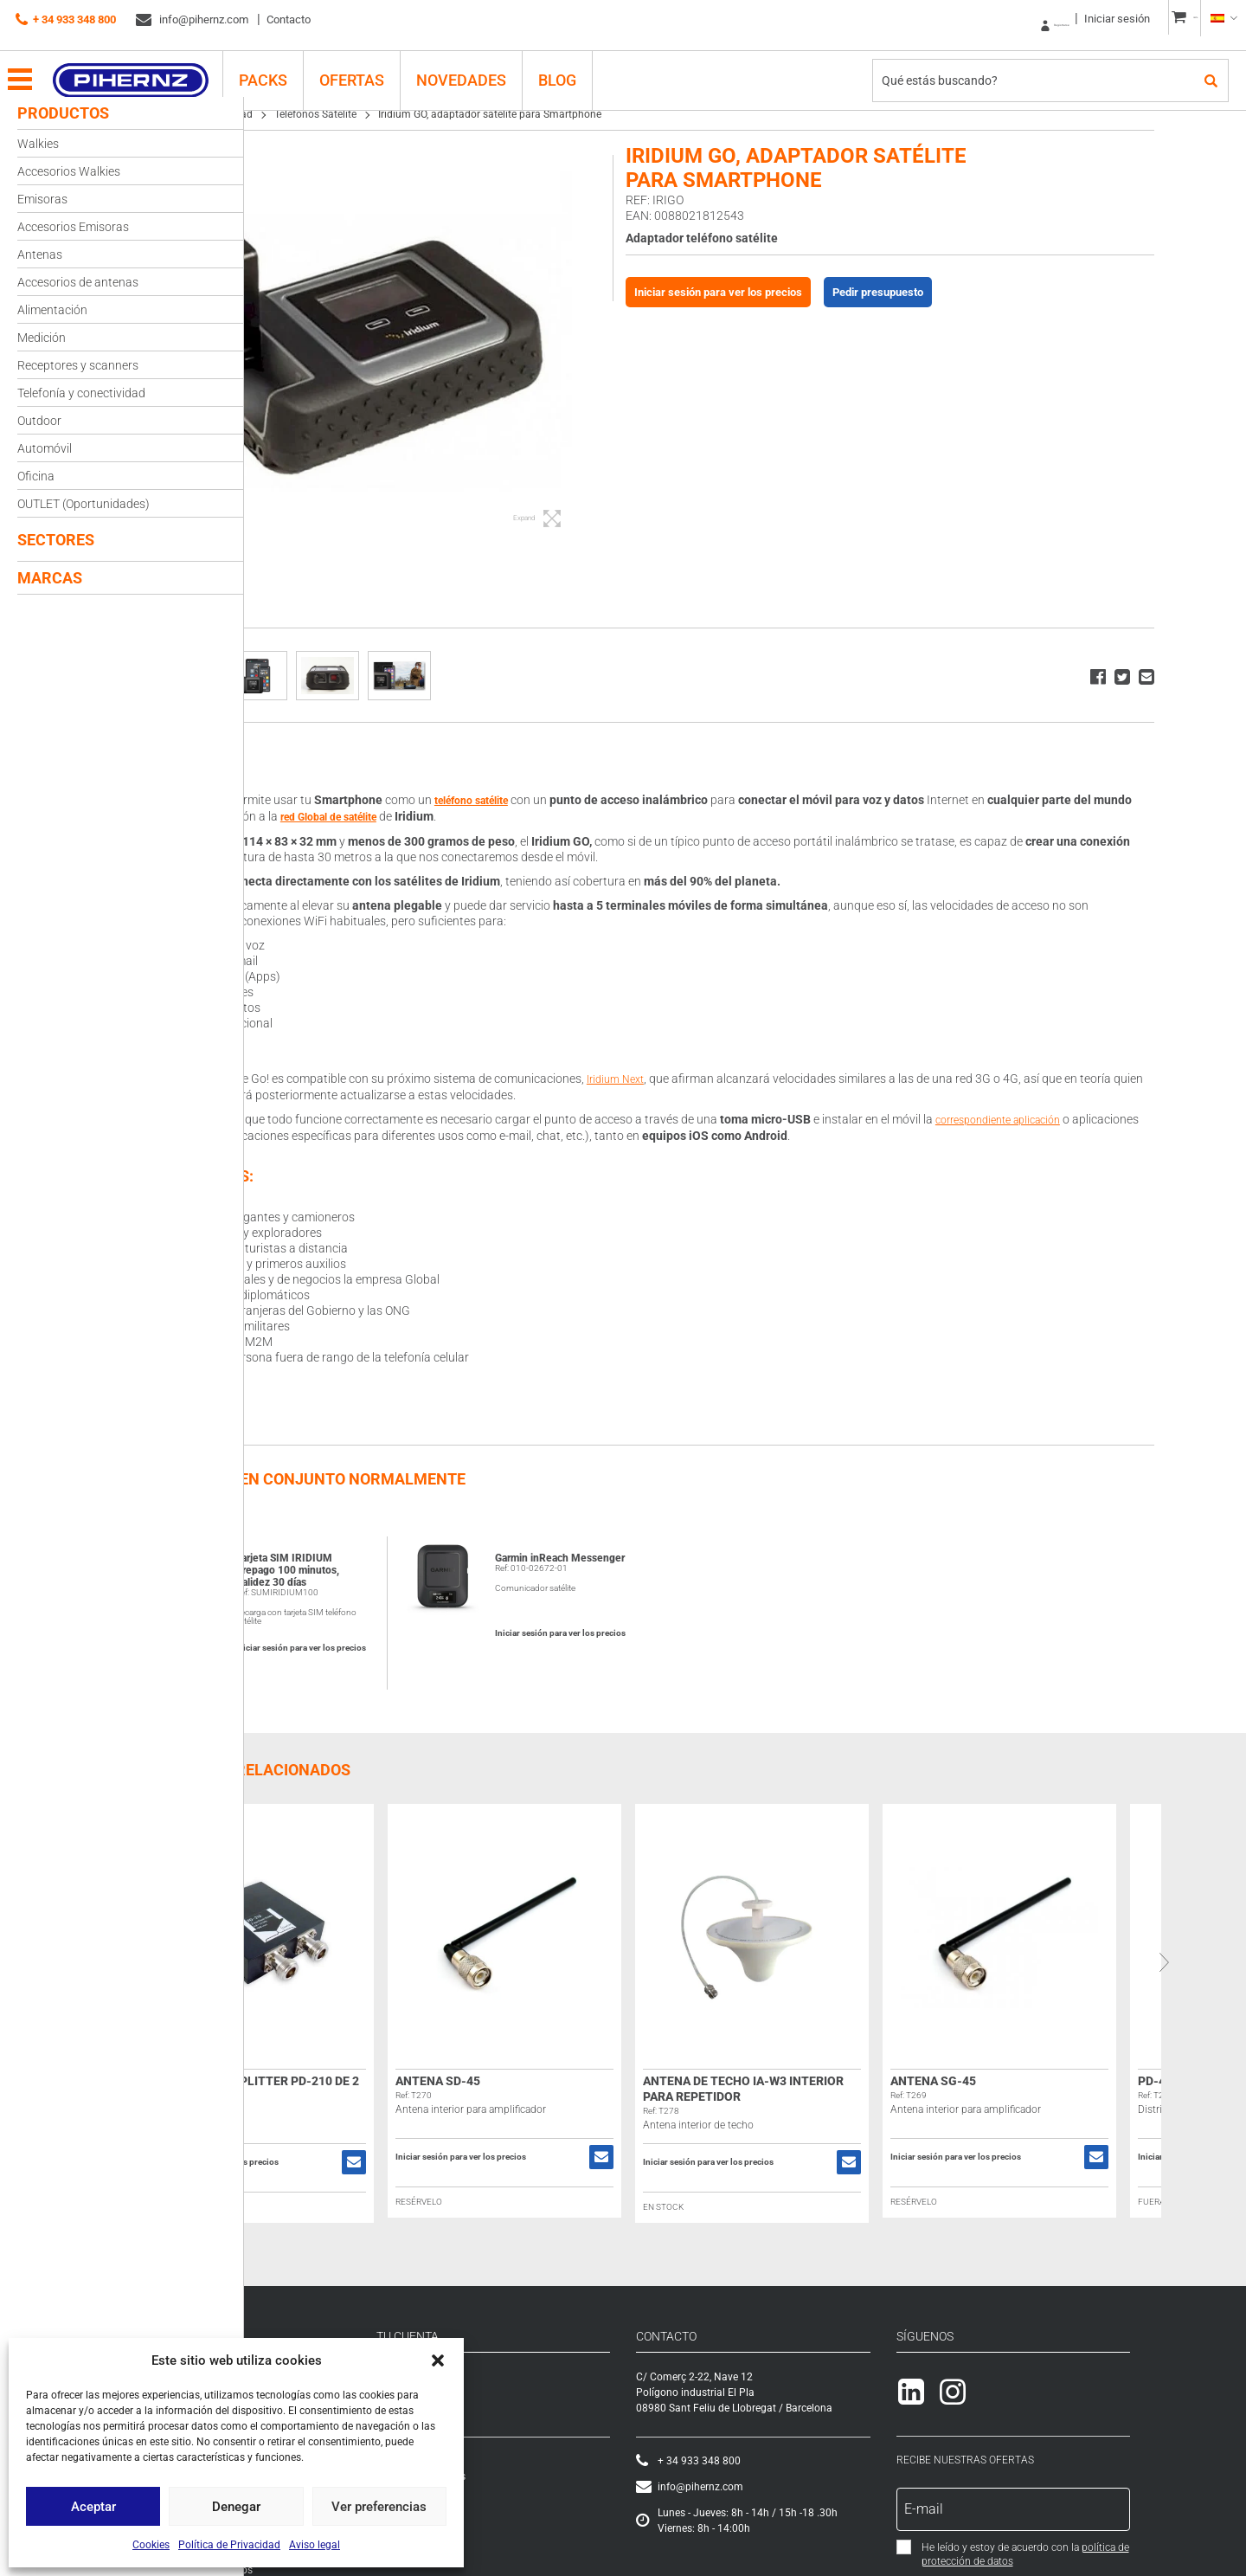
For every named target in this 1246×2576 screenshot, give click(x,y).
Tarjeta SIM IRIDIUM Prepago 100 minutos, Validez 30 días (404, 1567)
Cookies (151, 2545)
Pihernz (152, 66)
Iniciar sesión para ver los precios (818, 292)
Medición (41, 338)
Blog (578, 66)
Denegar (236, 2507)
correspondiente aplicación (1124, 1117)
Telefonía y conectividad (81, 393)
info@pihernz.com (192, 20)
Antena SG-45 (1050, 2077)
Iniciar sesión (1069, 18)
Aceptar (93, 2507)
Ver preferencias (379, 2507)
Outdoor (39, 421)
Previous (259, 1959)
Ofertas (372, 66)
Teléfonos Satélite (432, 114)
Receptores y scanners (77, 365)
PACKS (284, 66)
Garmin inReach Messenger (640, 1561)
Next (1231, 1959)
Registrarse (987, 19)
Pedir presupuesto (977, 292)
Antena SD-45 (554, 2077)
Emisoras (42, 199)
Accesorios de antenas (77, 282)
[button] (437, 2360)
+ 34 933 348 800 (66, 20)
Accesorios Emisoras (73, 227)
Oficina (36, 476)
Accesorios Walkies (68, 171)
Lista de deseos (552, 2473)
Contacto (289, 19)
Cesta (530, 2457)
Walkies (38, 144)
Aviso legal (314, 2545)
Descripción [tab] (307, 759)
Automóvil (44, 448)
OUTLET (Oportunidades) (83, 504)
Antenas (39, 254)
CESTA (1173, 19)
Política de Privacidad (229, 2545)
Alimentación (52, 310)
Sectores (55, 540)
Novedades (482, 66)
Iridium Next (735, 1077)
